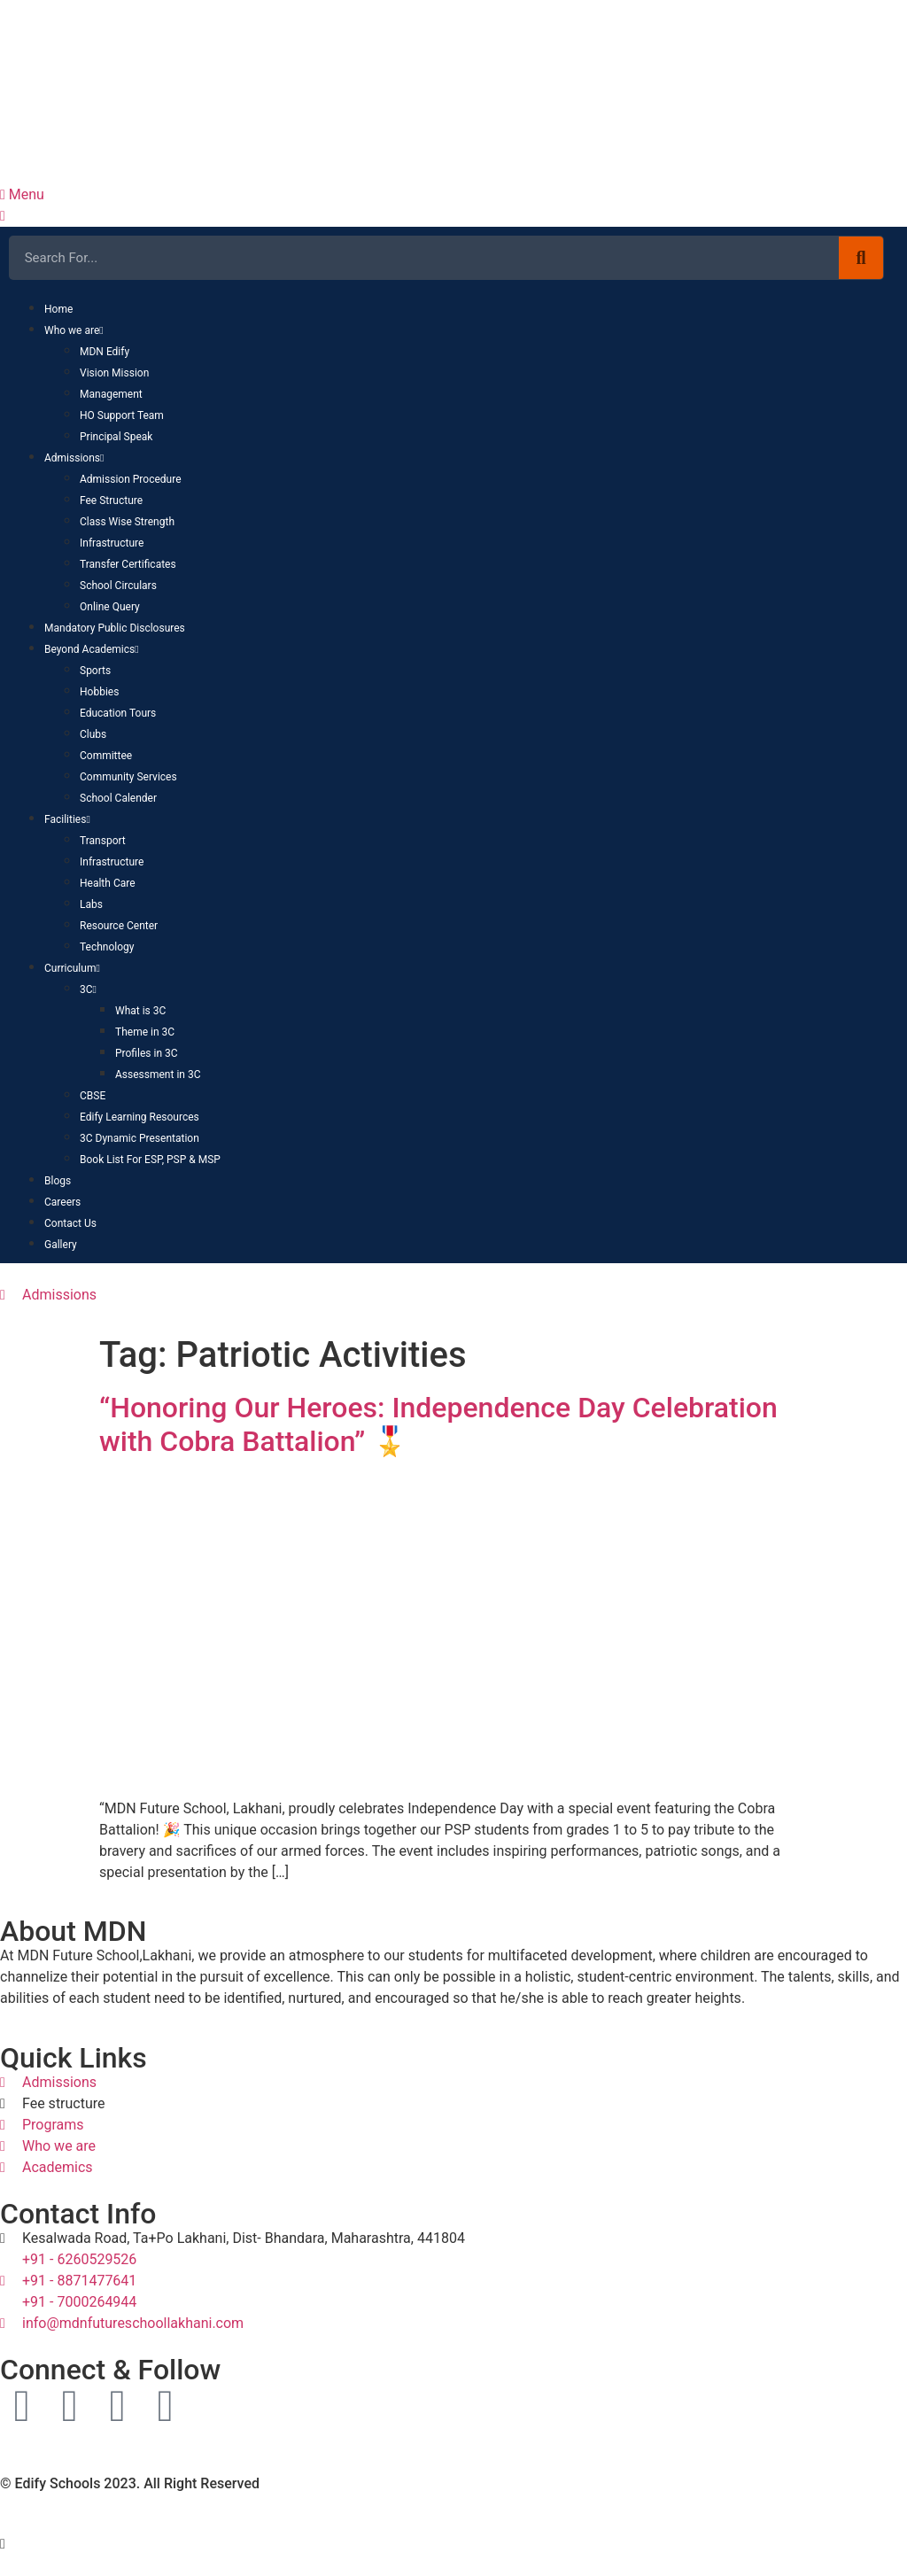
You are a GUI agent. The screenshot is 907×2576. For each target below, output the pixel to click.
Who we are (74, 330)
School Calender (118, 798)
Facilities (67, 819)
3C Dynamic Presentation (139, 1138)
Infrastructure (111, 543)
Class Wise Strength (127, 522)
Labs (91, 904)
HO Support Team (122, 415)
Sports (95, 670)
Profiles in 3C (146, 1053)
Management (111, 394)
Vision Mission (114, 373)
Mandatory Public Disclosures (114, 628)
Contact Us (70, 1223)
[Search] (861, 258)
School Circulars (118, 585)
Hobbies (99, 692)
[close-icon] (2, 215)
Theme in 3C (144, 1032)
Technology (107, 947)
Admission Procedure (131, 479)
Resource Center (119, 925)
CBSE (92, 1096)
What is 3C (140, 1011)
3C (88, 989)
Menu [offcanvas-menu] (22, 194)
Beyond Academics (91, 649)
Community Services (128, 777)
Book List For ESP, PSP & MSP (150, 1159)
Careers (62, 1202)
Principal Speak (116, 437)
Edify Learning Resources (139, 1117)
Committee (106, 755)
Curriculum (72, 968)
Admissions (74, 458)
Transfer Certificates (128, 564)
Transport (103, 840)
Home (58, 309)
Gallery (60, 1244)
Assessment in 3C (157, 1074)
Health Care (108, 883)
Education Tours (118, 713)
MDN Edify (104, 351)
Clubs (93, 734)
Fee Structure (111, 500)
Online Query (110, 607)
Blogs (57, 1181)
